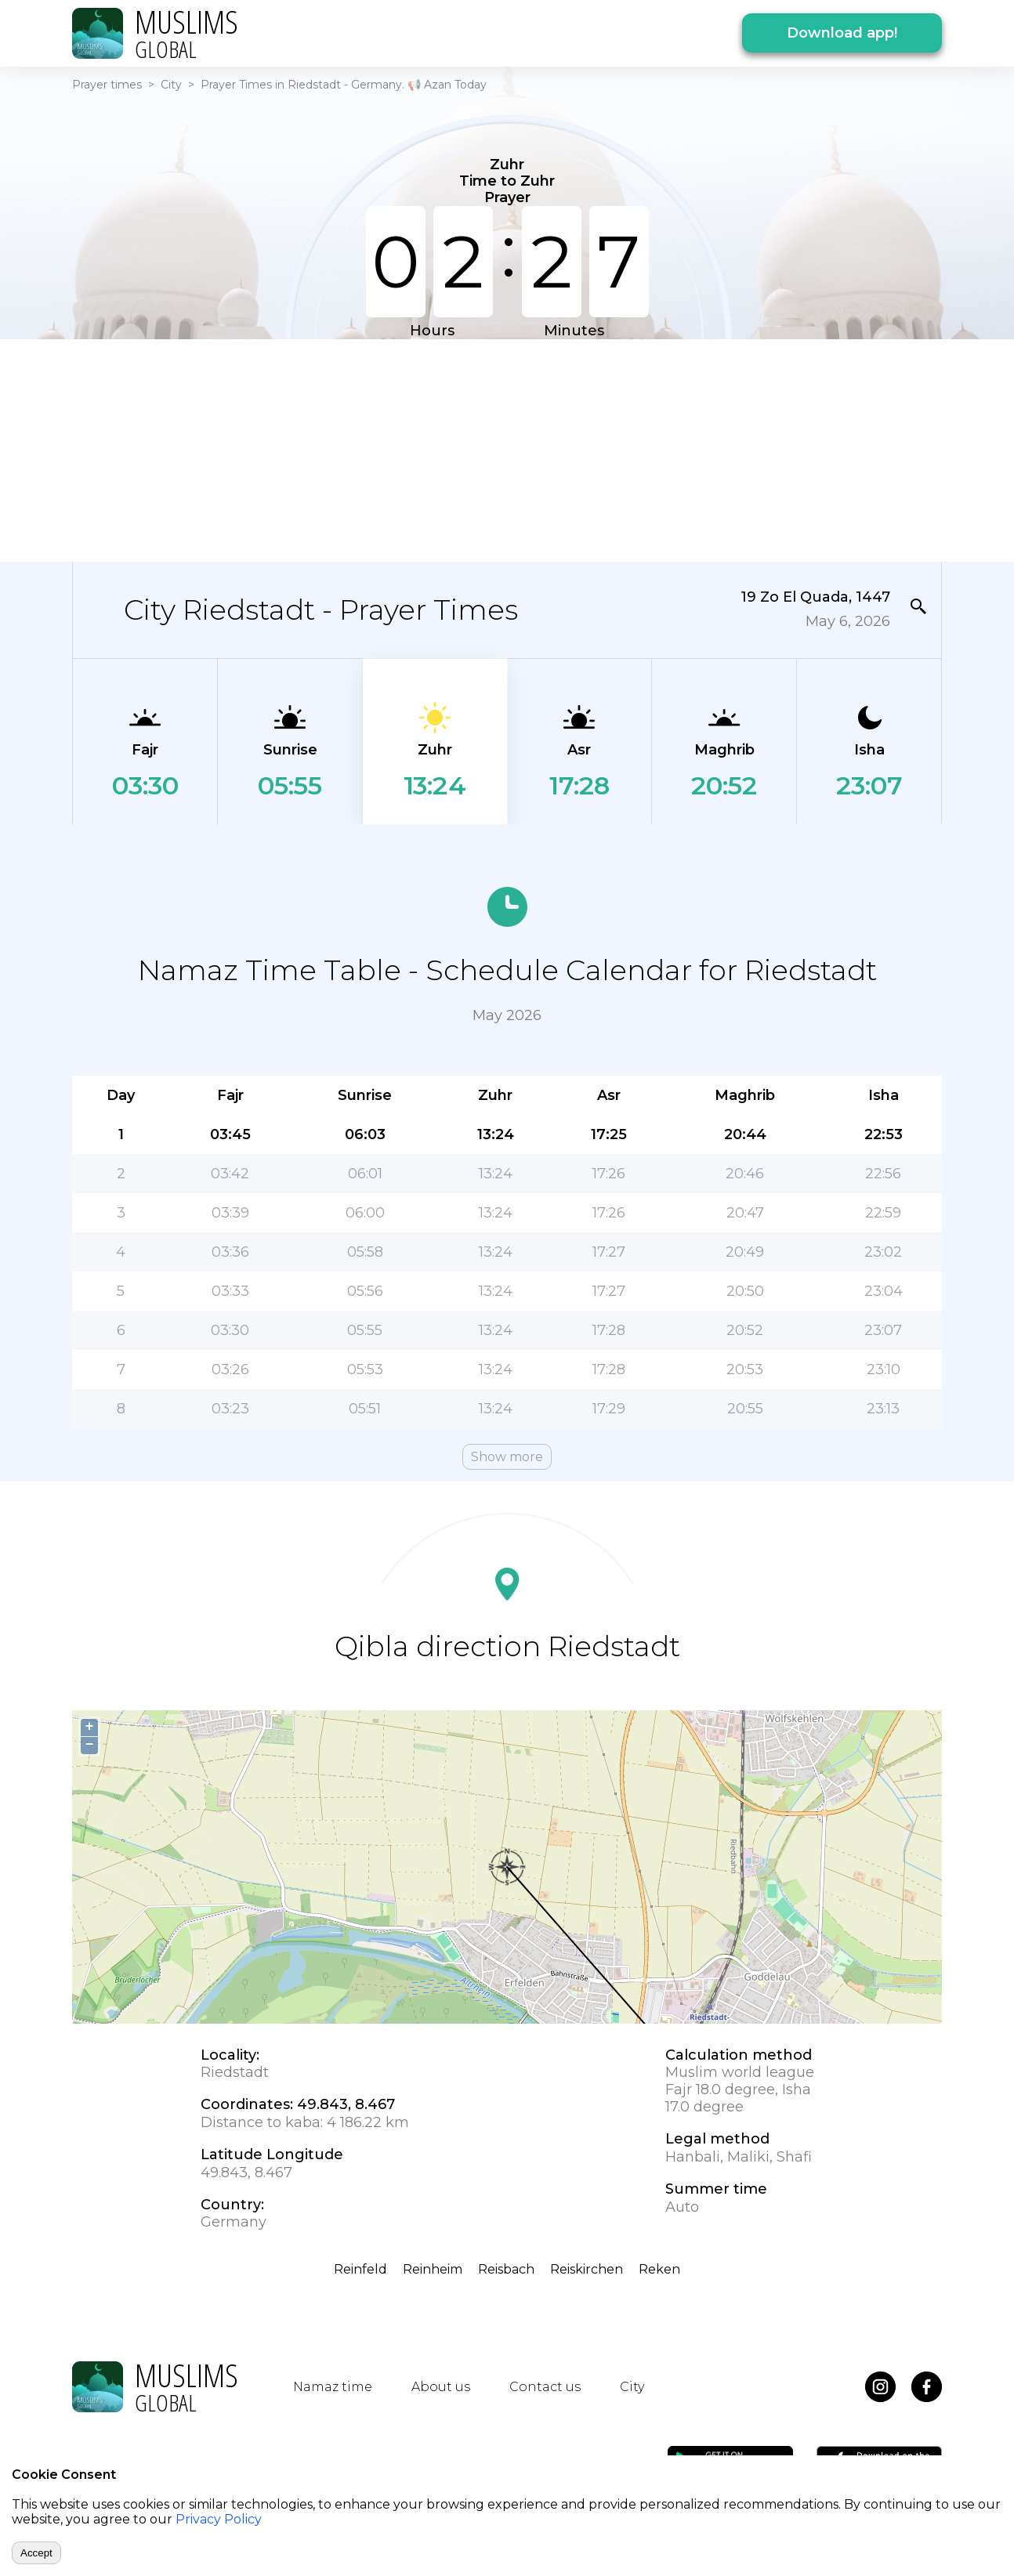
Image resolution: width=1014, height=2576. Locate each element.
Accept (36, 2553)
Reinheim (432, 2269)
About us (440, 2386)
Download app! (842, 33)
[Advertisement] (507, 449)
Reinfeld (360, 2269)
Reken (659, 2269)
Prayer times (107, 85)
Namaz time (332, 2386)
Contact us (545, 2386)
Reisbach (506, 2269)
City (171, 85)
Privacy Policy (219, 2519)
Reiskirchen (586, 2269)
